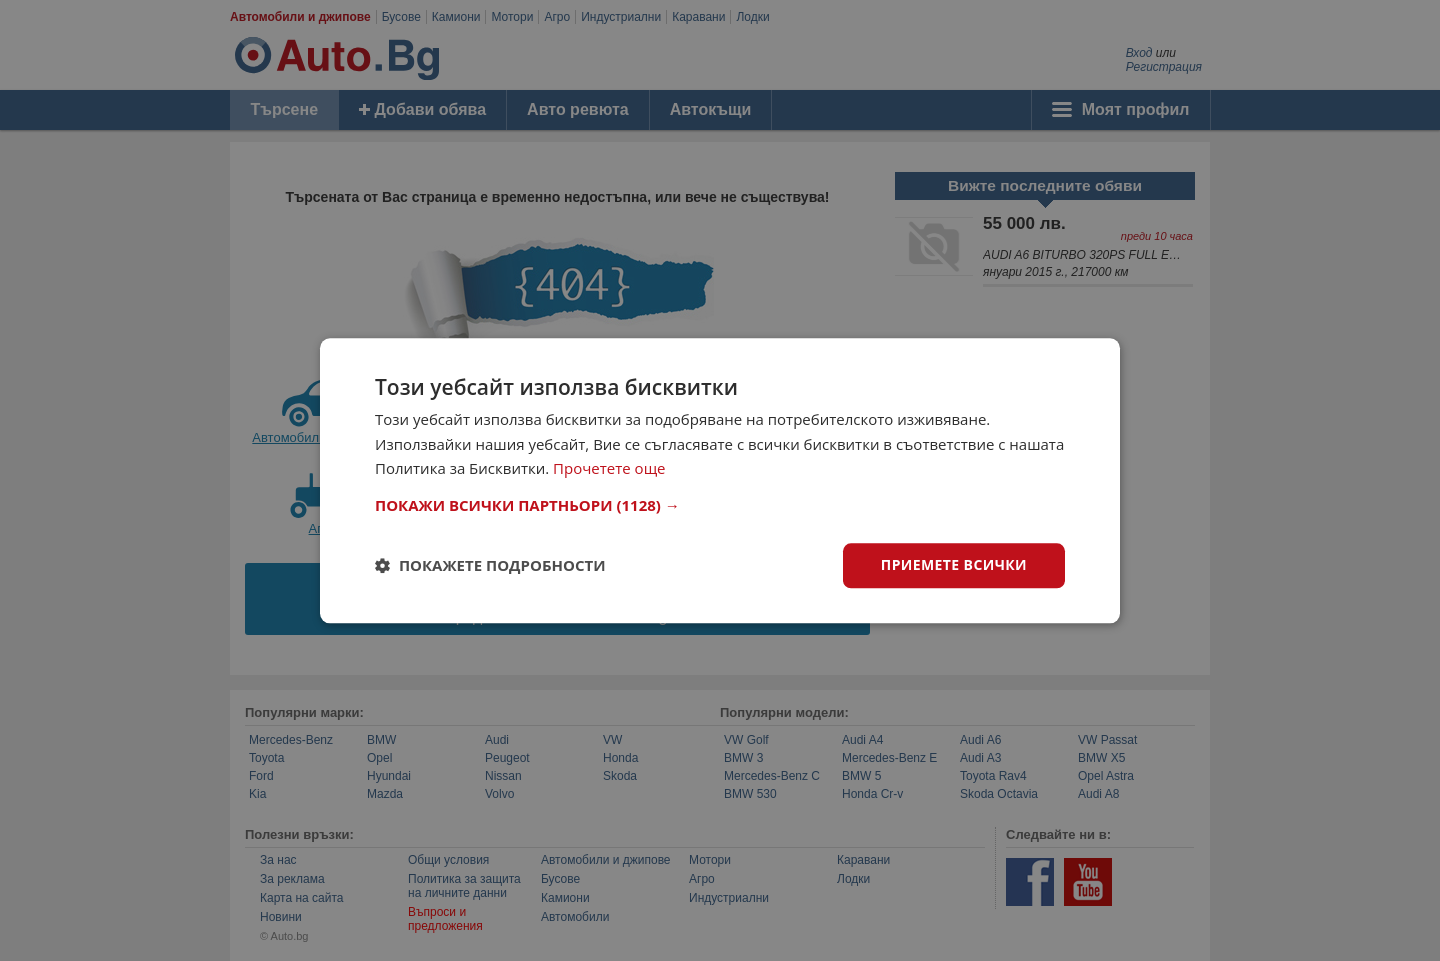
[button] (720, 505)
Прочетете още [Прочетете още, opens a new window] (609, 469)
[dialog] (720, 480)
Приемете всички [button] (954, 564)
